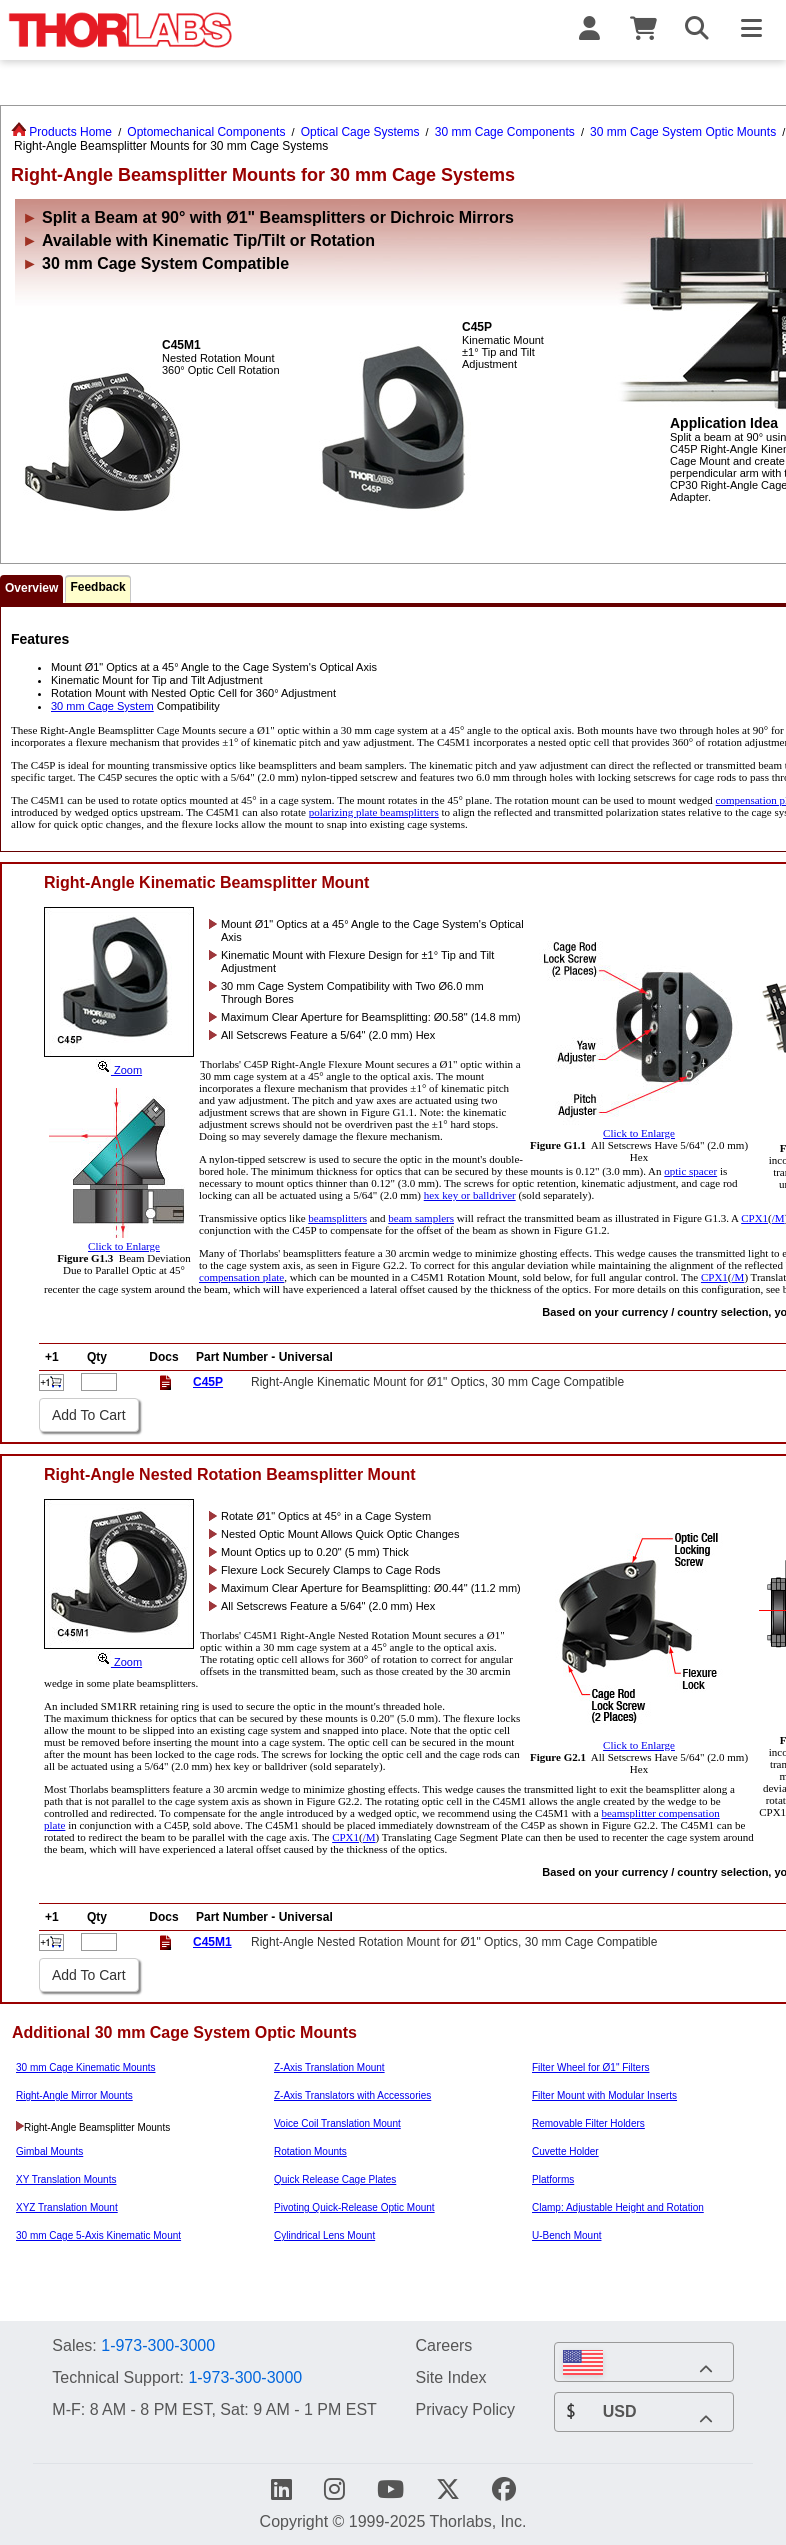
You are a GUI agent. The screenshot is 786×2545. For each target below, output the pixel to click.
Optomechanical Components (206, 132)
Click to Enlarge (639, 1127)
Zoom (119, 1070)
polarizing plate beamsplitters (374, 812)
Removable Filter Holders (588, 2123)
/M (778, 1218)
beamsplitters (337, 1218)
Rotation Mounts (310, 2151)
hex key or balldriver (470, 1195)
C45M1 (212, 1942)
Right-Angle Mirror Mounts (74, 2095)
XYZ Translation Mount (67, 2207)
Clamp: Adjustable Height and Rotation (618, 2207)
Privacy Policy (465, 2409)
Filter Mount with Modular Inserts (604, 2095)
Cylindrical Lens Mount (324, 2235)
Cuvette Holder (565, 2151)
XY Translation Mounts (66, 2179)
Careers (443, 2345)
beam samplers (421, 1218)
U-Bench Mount (566, 2235)
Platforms (553, 2179)
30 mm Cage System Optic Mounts (683, 132)
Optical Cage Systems (360, 132)
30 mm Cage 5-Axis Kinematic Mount (98, 2235)
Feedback (97, 587)
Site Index (450, 2377)
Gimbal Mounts (49, 2151)
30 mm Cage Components (505, 132)
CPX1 (754, 1218)
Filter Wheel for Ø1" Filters (590, 2067)
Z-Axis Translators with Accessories (352, 2095)
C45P (208, 1382)
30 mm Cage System (102, 706)
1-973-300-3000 (158, 2345)
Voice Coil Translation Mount (337, 2123)
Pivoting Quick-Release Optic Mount (354, 2207)
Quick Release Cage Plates (335, 2179)
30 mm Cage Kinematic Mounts (86, 2067)
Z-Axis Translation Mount (329, 2067)
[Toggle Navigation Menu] (751, 30)
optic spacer (690, 1171)
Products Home (61, 132)
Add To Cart (89, 1415)
